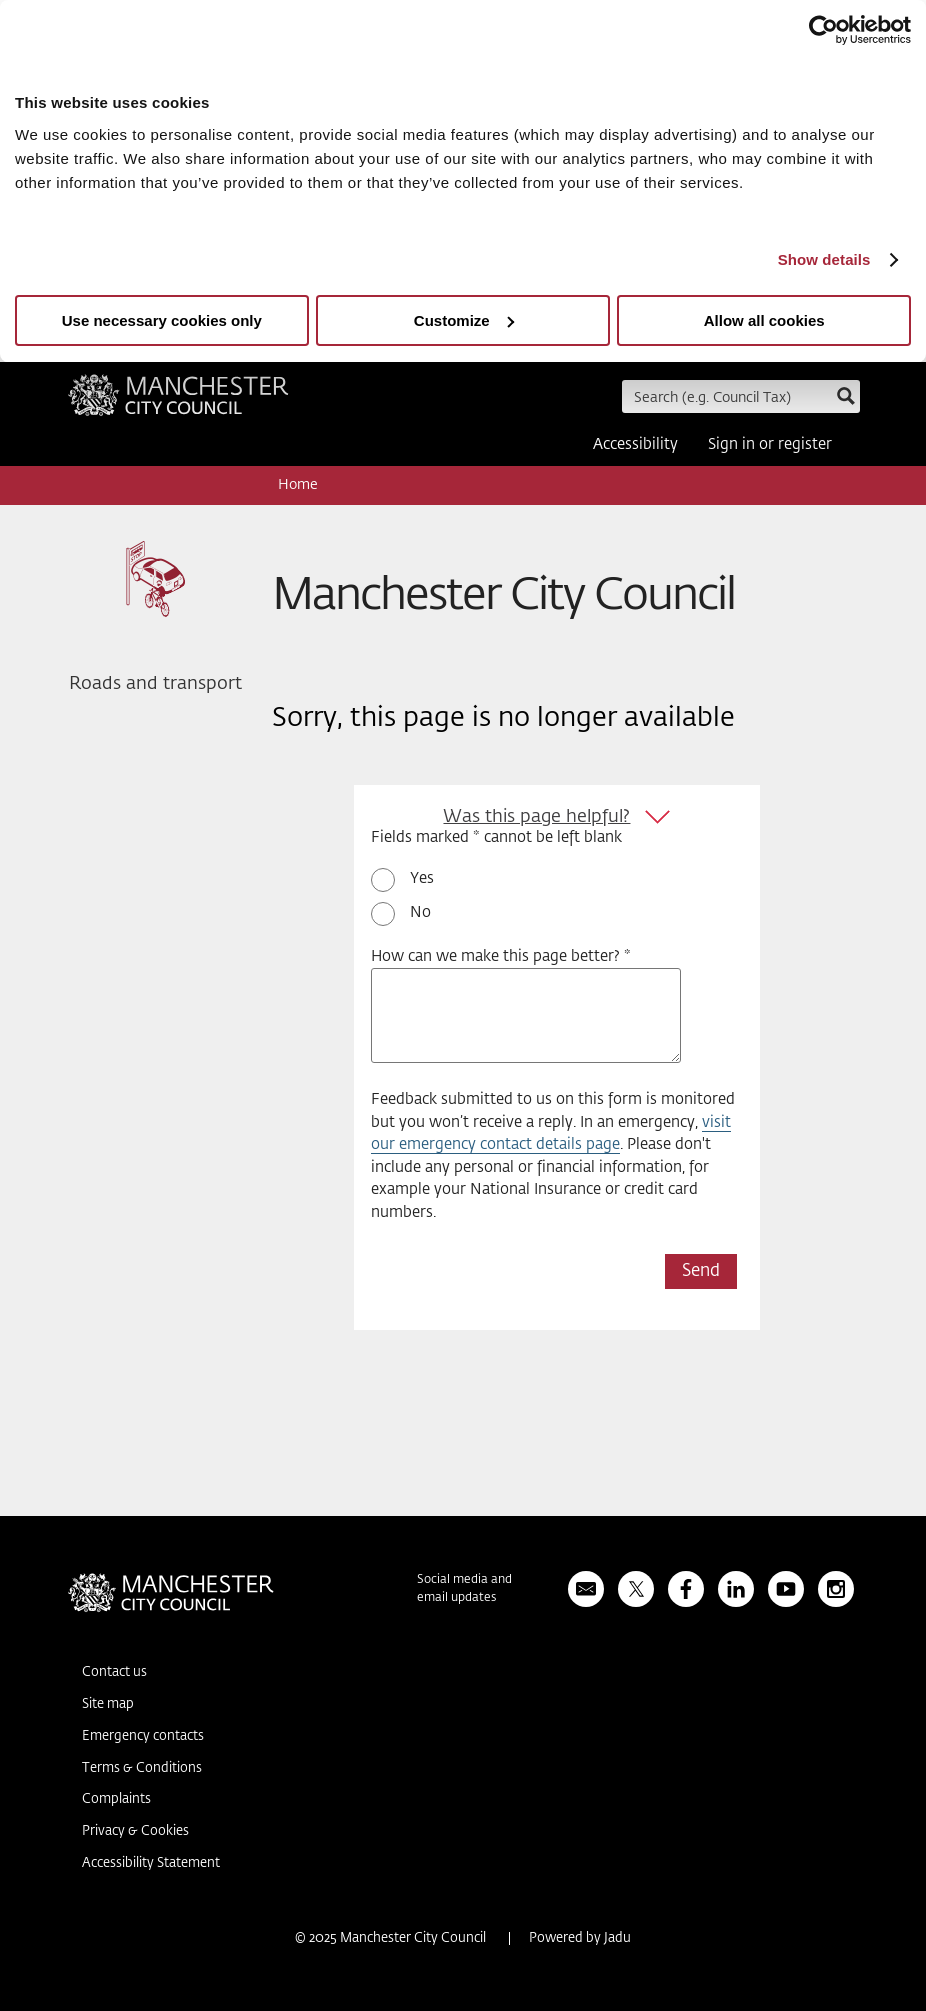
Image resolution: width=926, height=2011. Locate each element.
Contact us (114, 1672)
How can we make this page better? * (501, 956)
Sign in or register (770, 444)
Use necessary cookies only (162, 320)
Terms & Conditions (142, 1768)
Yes (422, 878)
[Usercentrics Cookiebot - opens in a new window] (823, 30)
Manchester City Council (178, 402)
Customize (464, 320)
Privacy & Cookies (135, 1831)
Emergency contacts (143, 1736)
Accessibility (635, 444)
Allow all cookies (764, 320)
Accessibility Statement (151, 1863)
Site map (108, 1704)
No (420, 912)
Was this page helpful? (536, 817)
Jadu (617, 1938)
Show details (824, 259)
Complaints (116, 1799)
